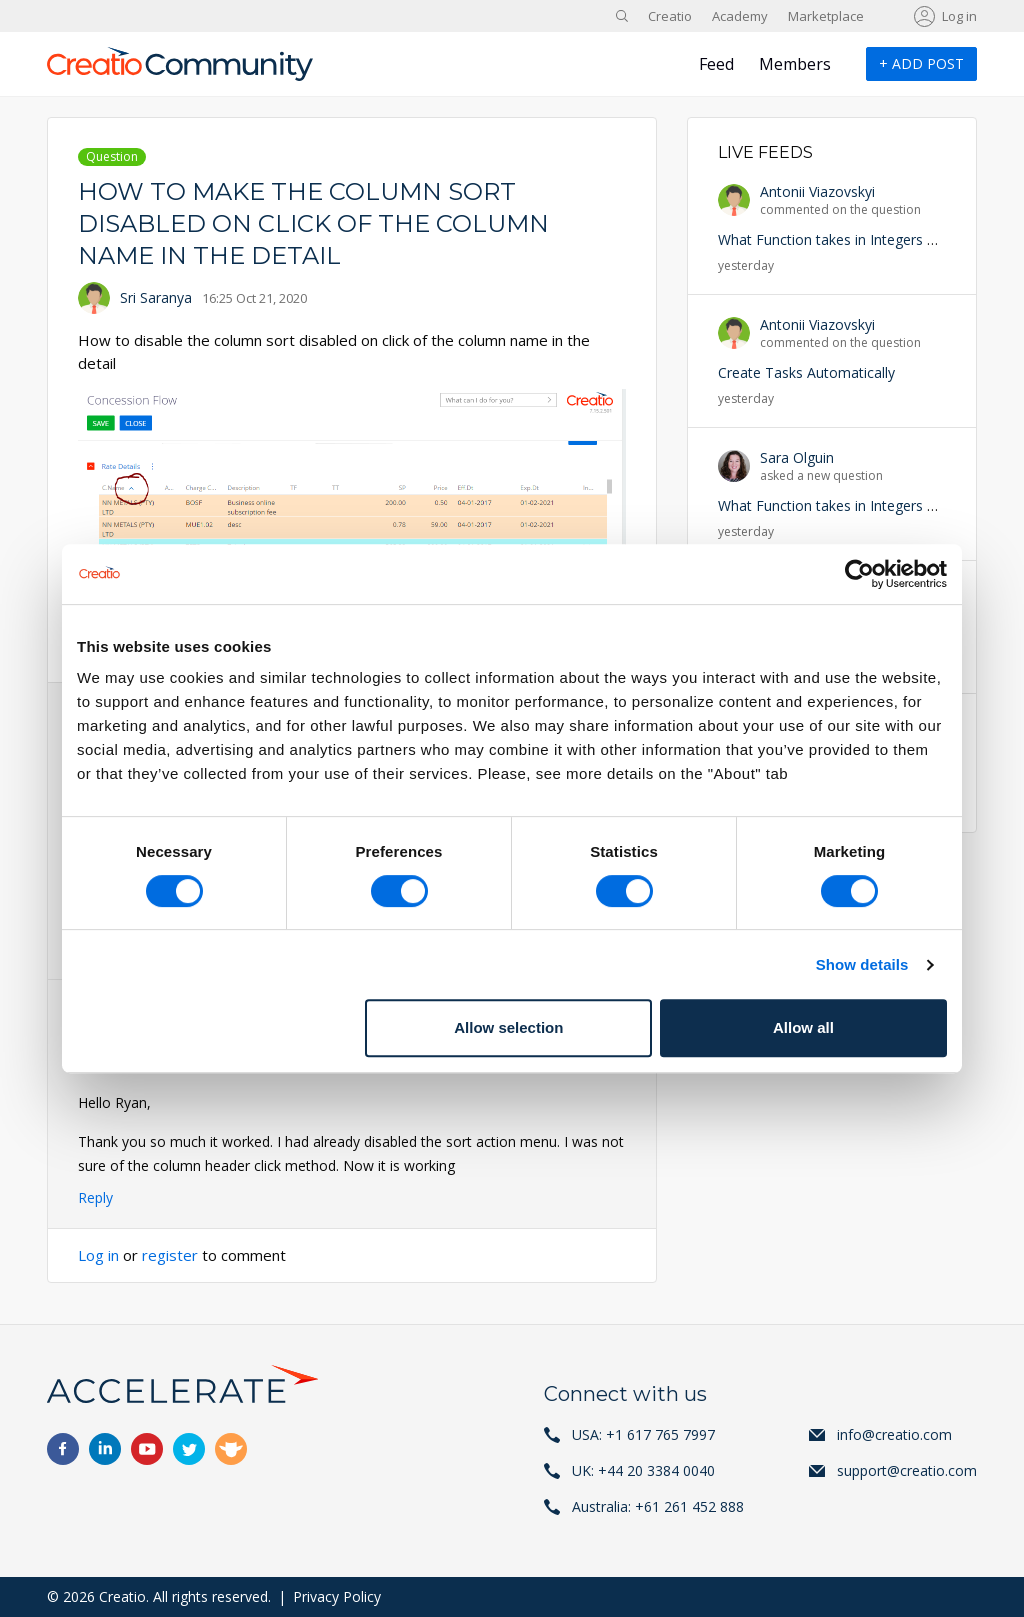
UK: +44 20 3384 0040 (643, 1470)
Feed (716, 64)
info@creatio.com (894, 1434)
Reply (95, 1197)
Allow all (803, 1027)
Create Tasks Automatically (806, 372)
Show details (862, 964)
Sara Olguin (797, 457)
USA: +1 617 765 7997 (643, 1434)
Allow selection (508, 1027)
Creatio (670, 16)
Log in (959, 16)
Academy (740, 16)
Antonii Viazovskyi (817, 191)
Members (795, 64)
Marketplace (826, 16)
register (170, 1255)
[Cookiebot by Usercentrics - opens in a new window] (859, 574)
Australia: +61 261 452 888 (658, 1506)
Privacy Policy (337, 1596)
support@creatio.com (907, 1470)
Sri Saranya (156, 297)
